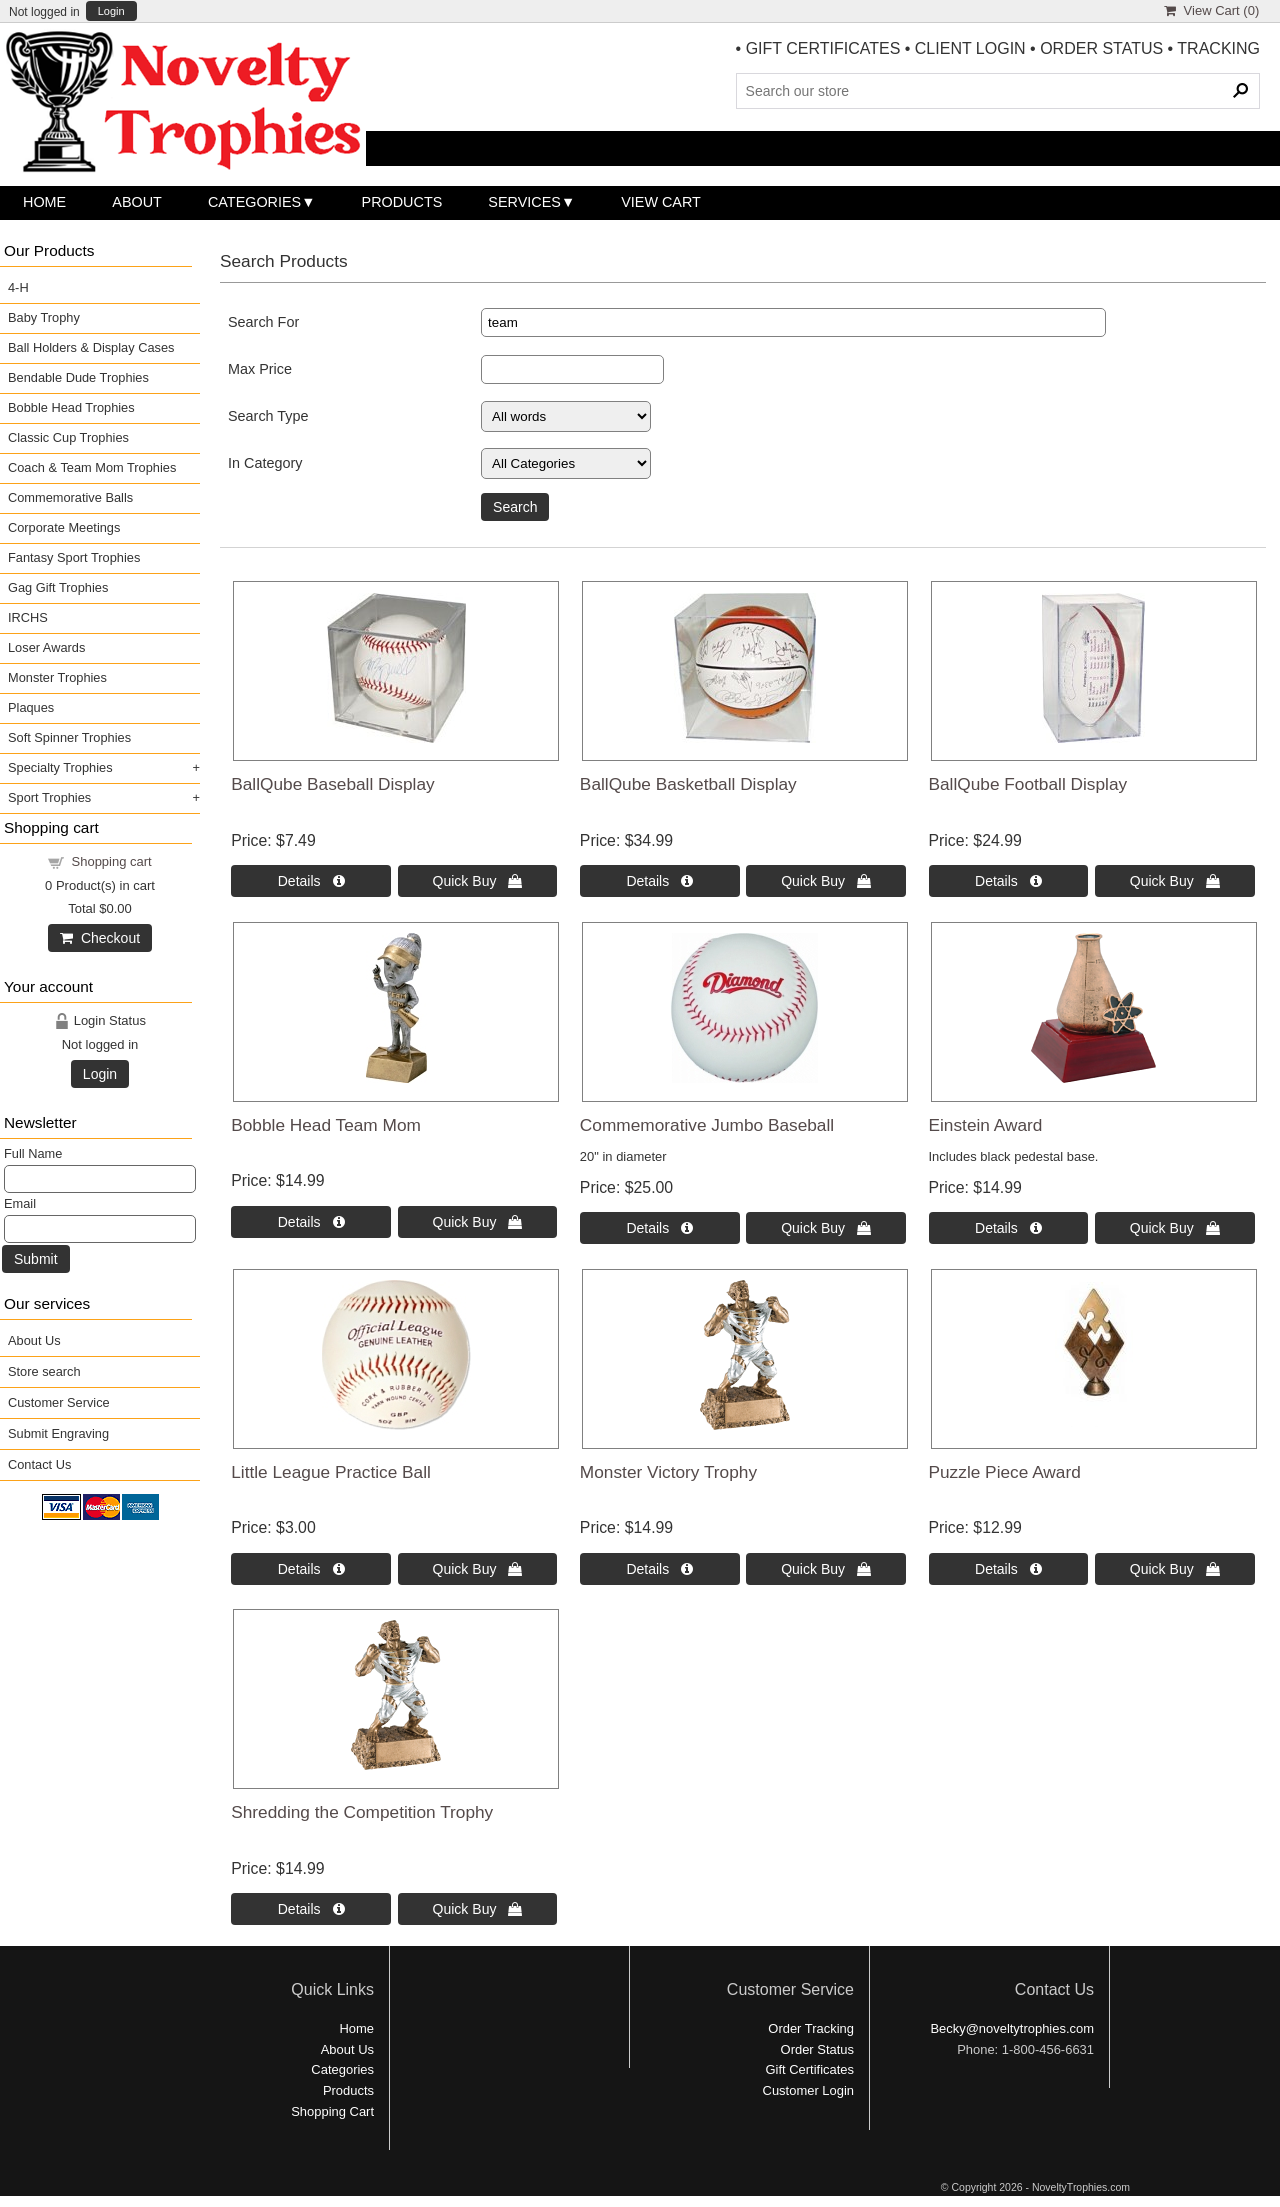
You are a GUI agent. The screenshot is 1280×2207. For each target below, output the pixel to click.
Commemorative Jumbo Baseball (707, 1125)
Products (402, 202)
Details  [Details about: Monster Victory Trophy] (659, 1569)
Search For (263, 322)
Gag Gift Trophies (58, 587)
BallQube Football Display (1028, 784)
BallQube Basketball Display (688, 784)
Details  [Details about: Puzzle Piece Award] (1008, 1569)
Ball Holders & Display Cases (91, 347)
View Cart (661, 202)
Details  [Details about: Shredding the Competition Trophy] (311, 1909)
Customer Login (808, 2090)
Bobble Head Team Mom (326, 1125)
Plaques (31, 707)
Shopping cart (112, 861)
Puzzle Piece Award (1005, 1472)
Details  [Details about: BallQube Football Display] (1008, 881)
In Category (265, 463)
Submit (36, 1259)
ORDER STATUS (1101, 48)
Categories (254, 202)
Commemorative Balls (70, 497)
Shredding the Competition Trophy (362, 1812)
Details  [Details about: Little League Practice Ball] (311, 1569)
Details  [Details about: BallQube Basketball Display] (659, 881)
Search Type (268, 416)
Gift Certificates (809, 2069)
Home (44, 202)
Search (515, 507)
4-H (18, 287)
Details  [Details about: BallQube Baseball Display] (311, 881)
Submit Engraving (58, 1433)
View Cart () (1211, 10)
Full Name (33, 1153)
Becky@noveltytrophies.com (1012, 2028)
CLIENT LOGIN (970, 48)
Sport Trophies (49, 797)
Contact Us (39, 1464)
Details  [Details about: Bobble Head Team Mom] (311, 1222)
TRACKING (1218, 48)
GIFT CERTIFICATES (823, 48)
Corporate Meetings (64, 527)
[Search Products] (998, 91)
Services (524, 202)
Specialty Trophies (60, 767)
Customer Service (59, 1402)
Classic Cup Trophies (68, 437)
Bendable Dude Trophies (78, 377)
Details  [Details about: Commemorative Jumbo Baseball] (659, 1228)
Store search (44, 1371)
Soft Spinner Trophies (69, 737)
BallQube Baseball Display (332, 784)
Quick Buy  (478, 881)
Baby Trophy (44, 317)
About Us (34, 1340)
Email (20, 1203)
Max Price (260, 369)
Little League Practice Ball (331, 1472)
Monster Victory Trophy (668, 1472)
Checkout (100, 938)
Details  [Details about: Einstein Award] (1008, 1228)
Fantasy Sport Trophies (74, 557)
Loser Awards (46, 647)
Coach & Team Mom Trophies (92, 467)
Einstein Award (986, 1125)
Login (111, 11)
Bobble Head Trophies (71, 407)
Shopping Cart (332, 2111)
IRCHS (28, 617)
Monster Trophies (57, 677)
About (137, 202)
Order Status (817, 2049)
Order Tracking (811, 2028)
